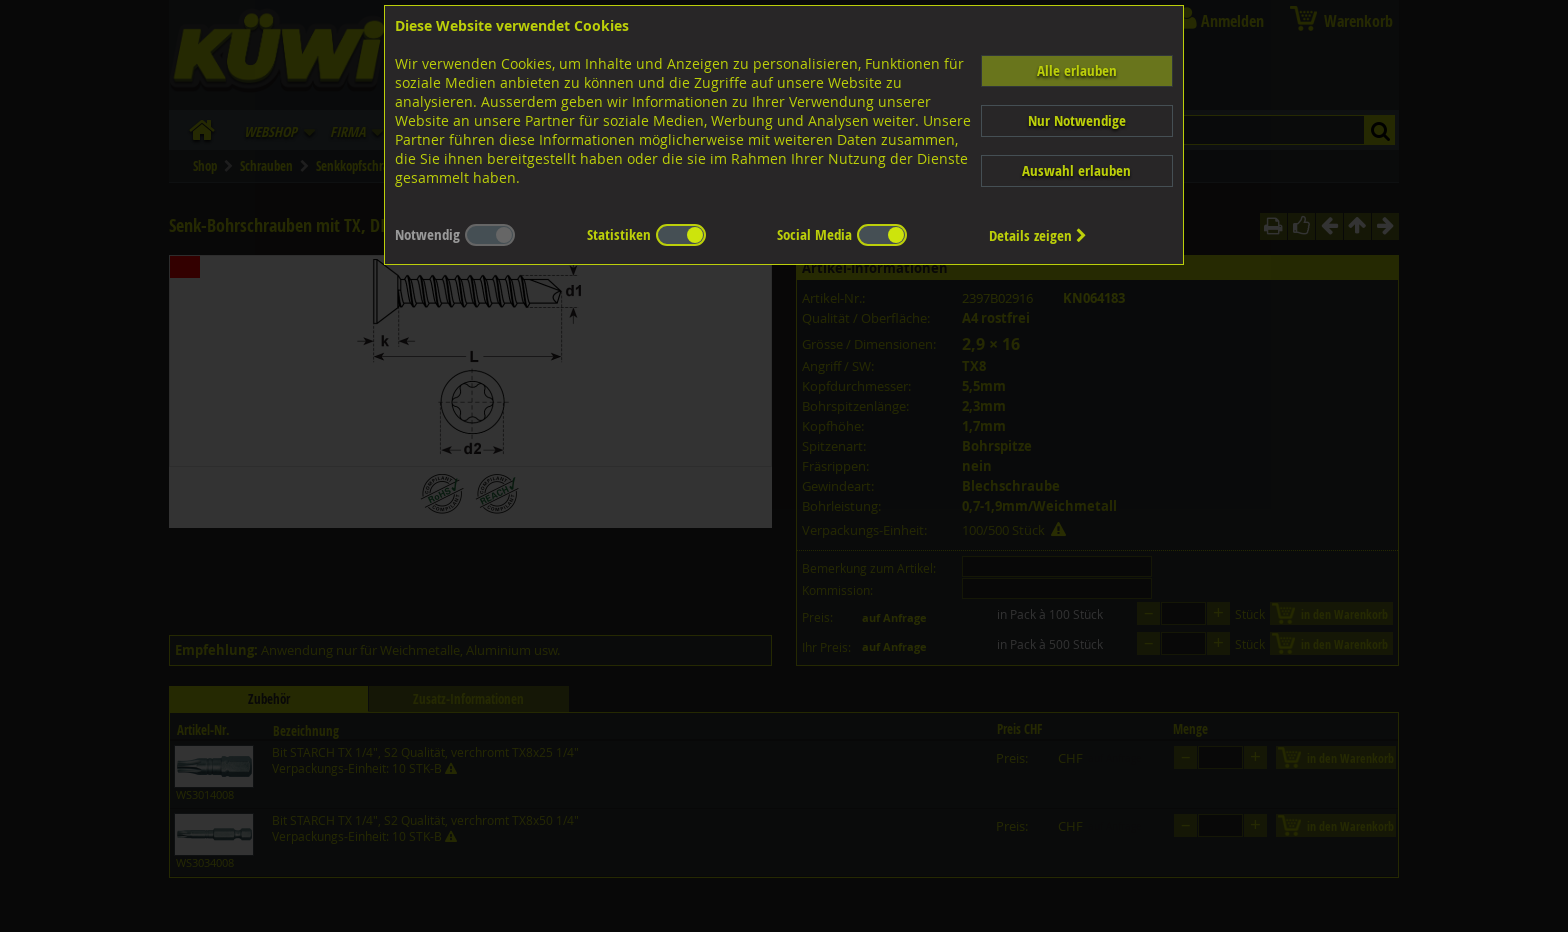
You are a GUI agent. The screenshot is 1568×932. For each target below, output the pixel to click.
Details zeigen (1038, 235)
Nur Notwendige (1077, 120)
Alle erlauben (1077, 70)
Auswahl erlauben (1076, 170)
